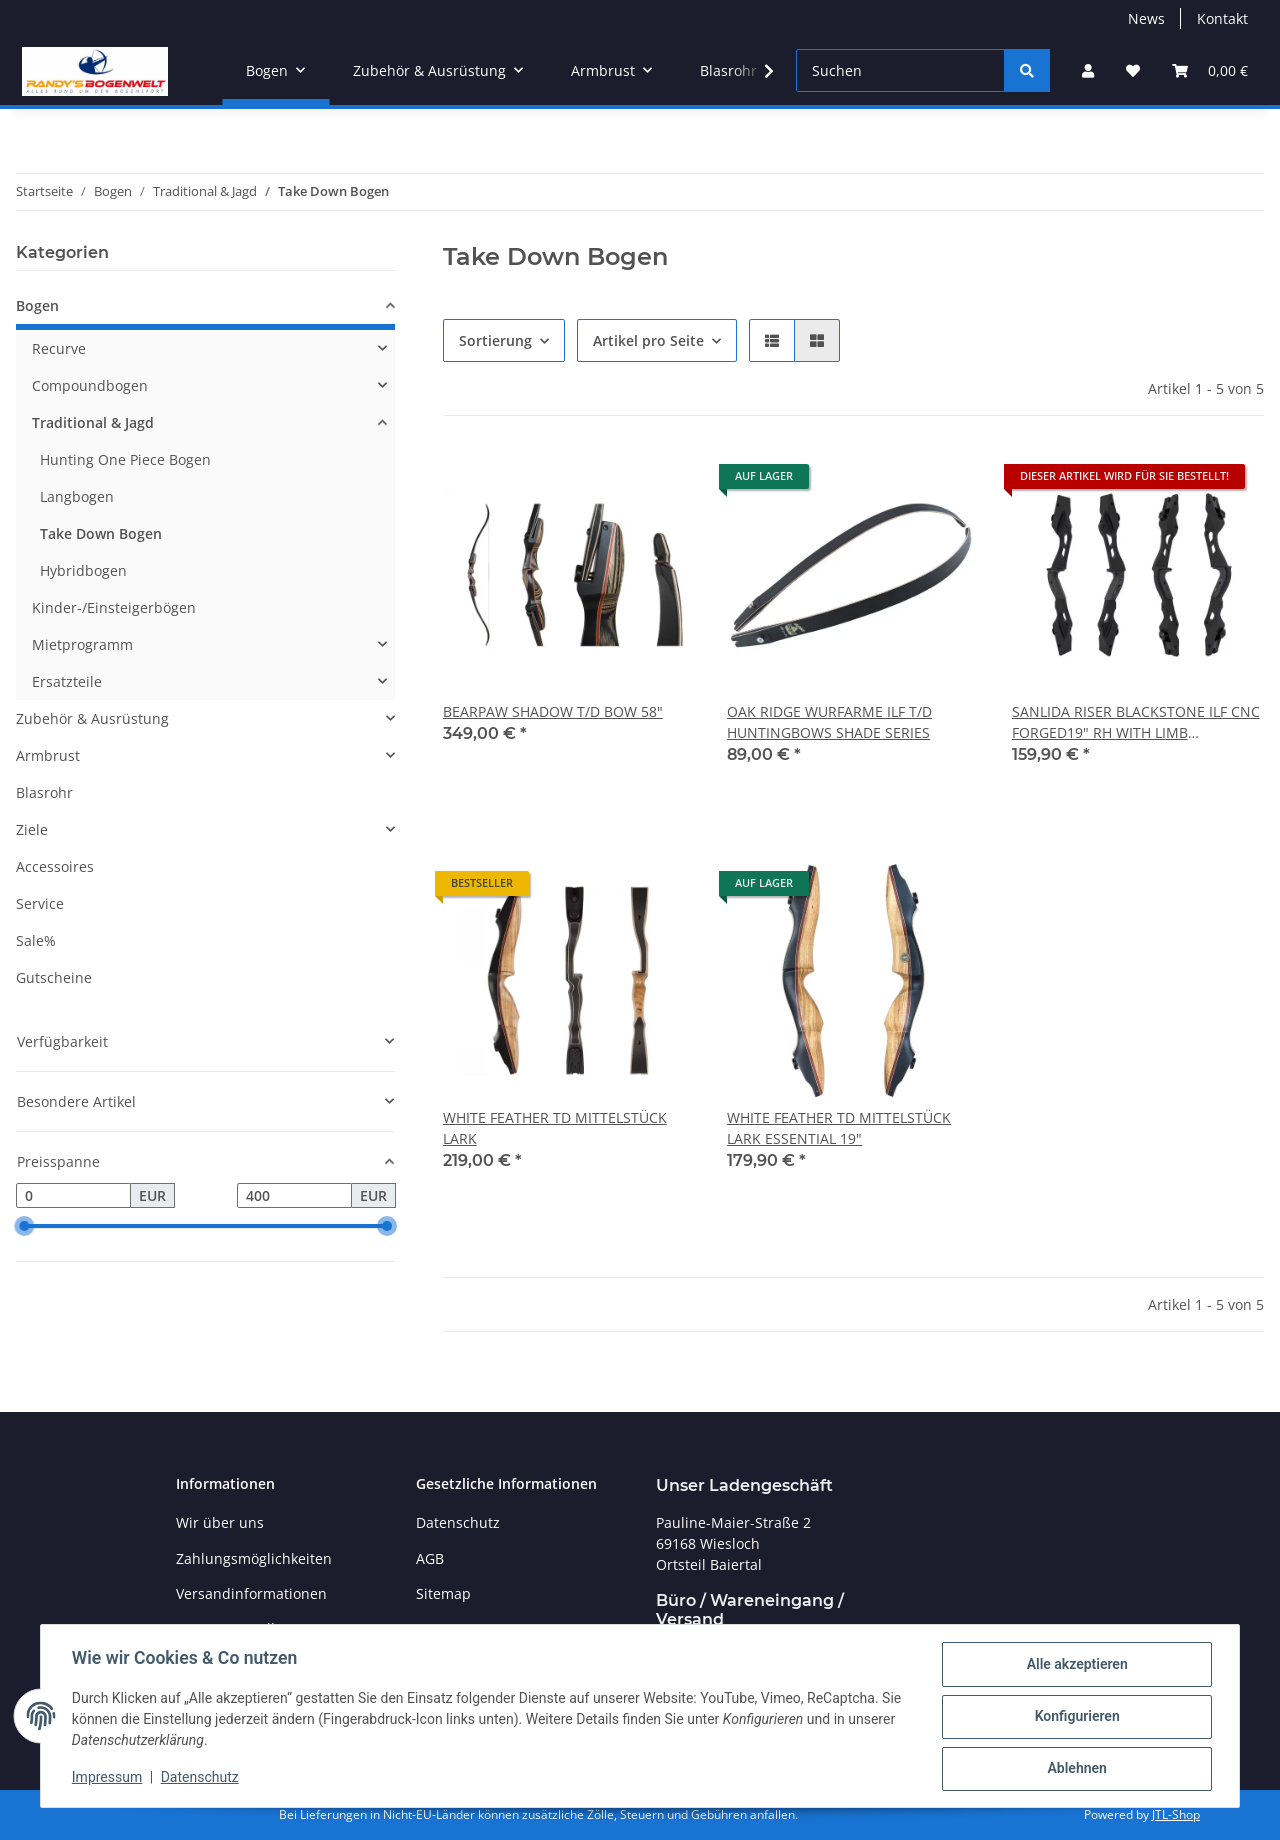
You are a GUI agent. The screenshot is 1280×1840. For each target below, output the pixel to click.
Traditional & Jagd (93, 422)
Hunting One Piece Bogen (125, 459)
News (1146, 18)
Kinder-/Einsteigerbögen (114, 607)
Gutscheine (54, 977)
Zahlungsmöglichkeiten (254, 1558)
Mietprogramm (82, 644)
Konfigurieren (1075, 1717)
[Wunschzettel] (1133, 70)
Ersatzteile (67, 681)
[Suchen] (900, 70)
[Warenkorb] (1210, 70)
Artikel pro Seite (648, 340)
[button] (1088, 70)
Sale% (36, 940)
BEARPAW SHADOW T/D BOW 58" (553, 711)
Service (40, 903)
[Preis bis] (294, 1196)
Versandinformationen (251, 1593)
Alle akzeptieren (1075, 1665)
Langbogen (77, 496)
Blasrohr (44, 792)
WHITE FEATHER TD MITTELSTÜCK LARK (555, 1128)
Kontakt (1222, 18)
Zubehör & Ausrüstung (92, 718)
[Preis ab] (73, 1196)
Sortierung (495, 340)
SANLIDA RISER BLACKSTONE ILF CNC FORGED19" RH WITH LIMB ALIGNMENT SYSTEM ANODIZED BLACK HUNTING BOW (1136, 722)
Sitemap (443, 1593)
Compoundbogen (90, 385)
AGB (430, 1558)
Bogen (37, 305)
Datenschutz (201, 1778)
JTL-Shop (1176, 1814)
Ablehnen (1075, 1769)
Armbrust (48, 755)
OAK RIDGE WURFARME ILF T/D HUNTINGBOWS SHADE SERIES (829, 722)
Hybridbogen (83, 570)
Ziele (32, 829)
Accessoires (55, 866)
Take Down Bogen (101, 533)
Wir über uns (220, 1522)
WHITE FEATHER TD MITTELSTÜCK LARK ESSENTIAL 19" (839, 1128)
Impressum (108, 1778)
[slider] (24, 1227)
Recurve (59, 348)
